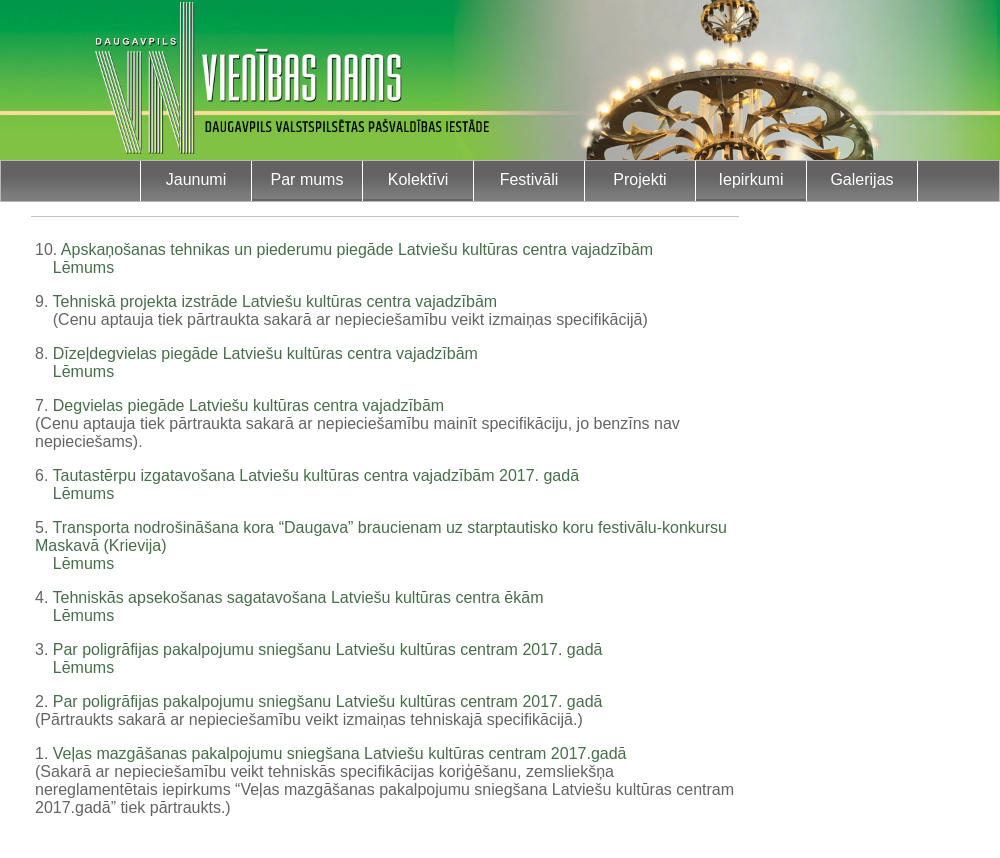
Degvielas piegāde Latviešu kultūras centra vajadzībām (248, 405)
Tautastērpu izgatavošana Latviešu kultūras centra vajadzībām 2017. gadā (316, 475)
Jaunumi (196, 179)
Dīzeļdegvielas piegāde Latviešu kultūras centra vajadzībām (265, 353)
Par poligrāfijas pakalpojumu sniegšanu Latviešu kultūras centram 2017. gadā (328, 649)
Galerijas (861, 179)
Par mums (307, 179)
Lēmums (83, 267)
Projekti (639, 179)
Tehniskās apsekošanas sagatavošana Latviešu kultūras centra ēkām (298, 597)
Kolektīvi (418, 179)
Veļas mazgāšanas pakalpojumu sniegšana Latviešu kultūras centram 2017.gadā (340, 753)
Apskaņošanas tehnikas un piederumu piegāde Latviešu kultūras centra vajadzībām (357, 249)
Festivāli (529, 179)
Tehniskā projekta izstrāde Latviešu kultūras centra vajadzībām (275, 301)
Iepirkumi (751, 179)
